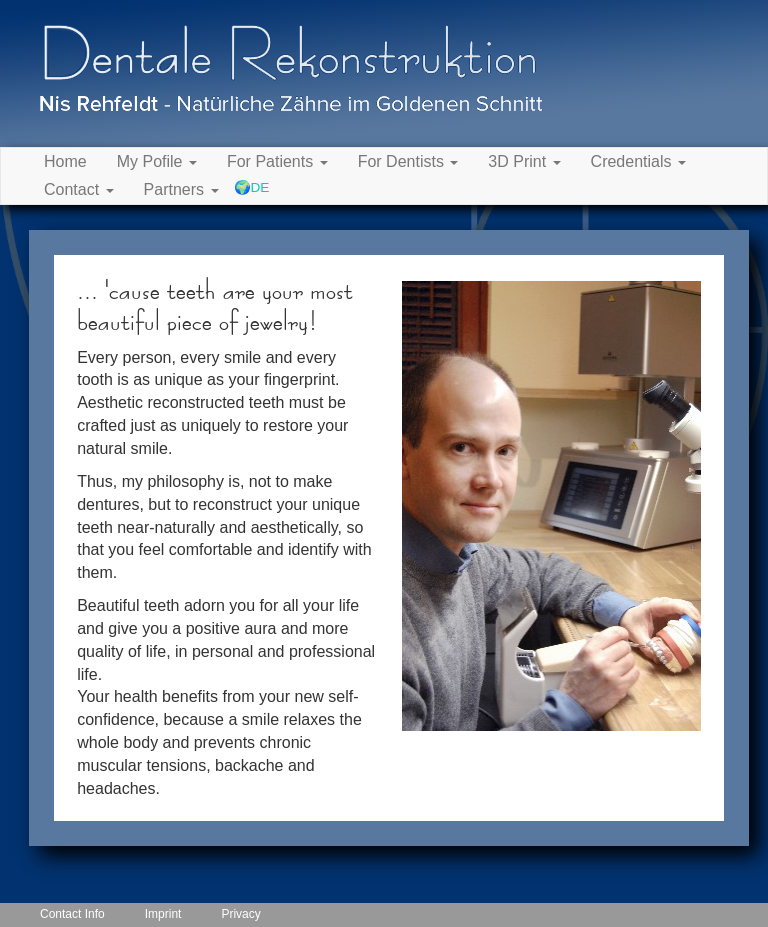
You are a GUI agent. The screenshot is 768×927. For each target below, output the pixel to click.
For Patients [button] (277, 161)
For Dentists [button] (408, 161)
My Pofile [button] (157, 161)
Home (65, 161)
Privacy (240, 914)
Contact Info (72, 914)
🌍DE (252, 187)
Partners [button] (181, 189)
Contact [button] (79, 189)
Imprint (163, 914)
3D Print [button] (524, 161)
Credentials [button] (638, 161)
